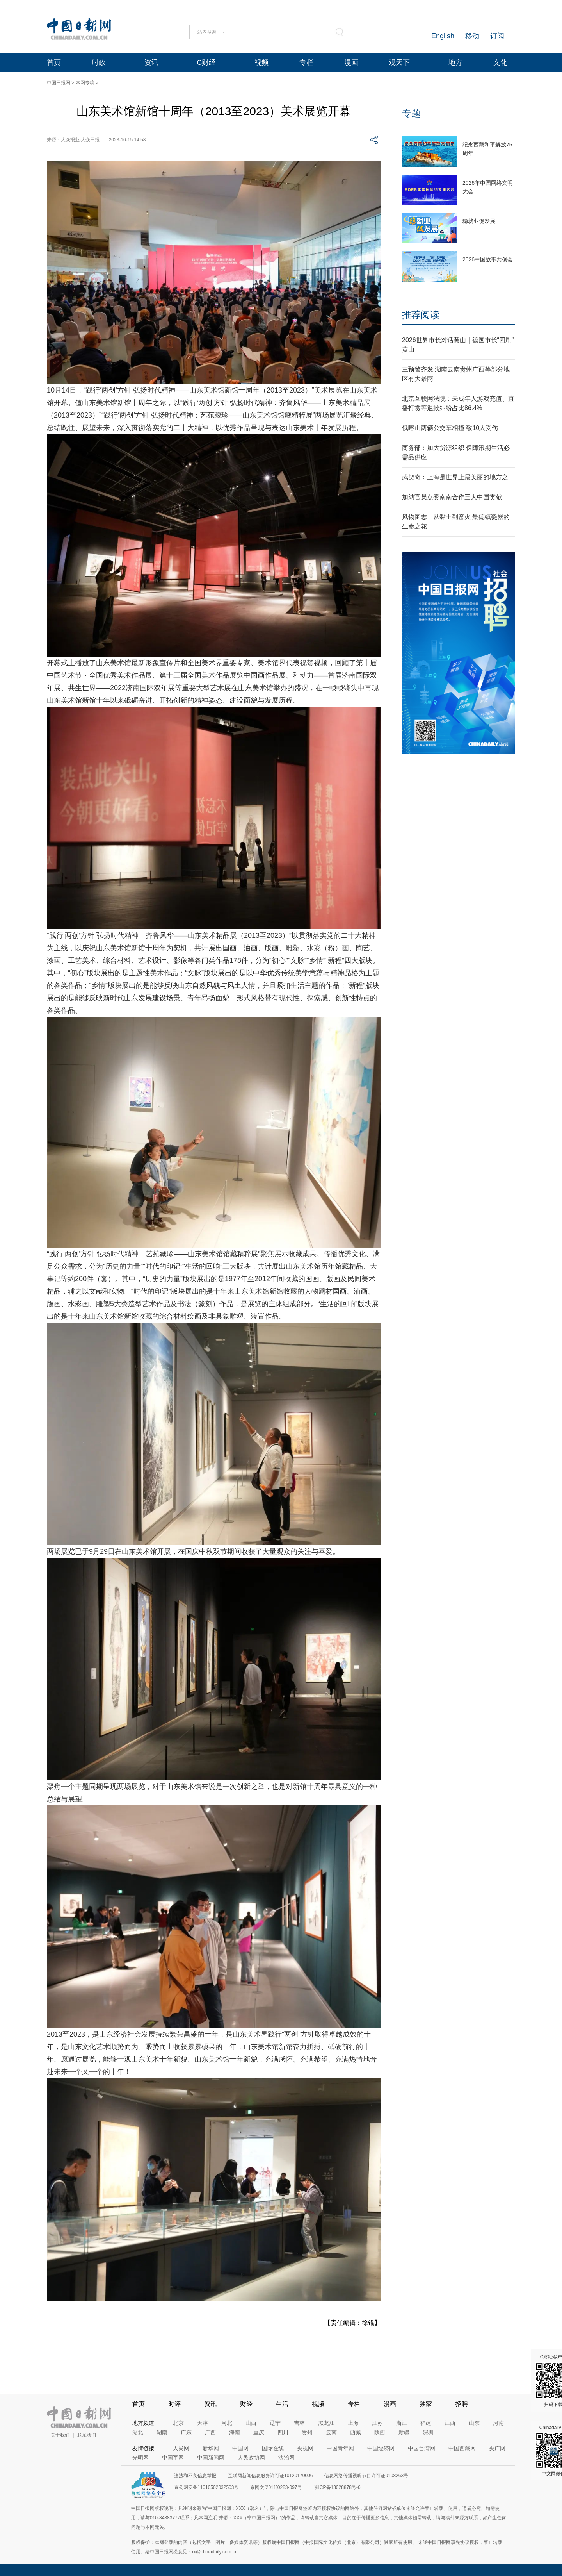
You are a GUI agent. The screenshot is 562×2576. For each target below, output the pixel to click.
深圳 (428, 2432)
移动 (472, 36)
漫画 (351, 62)
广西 (210, 2432)
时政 (99, 62)
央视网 (305, 2448)
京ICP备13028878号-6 (337, 2487)
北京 (178, 2423)
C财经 (206, 62)
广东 (186, 2432)
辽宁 (275, 2423)
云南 (331, 2432)
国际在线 (273, 2448)
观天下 (399, 62)
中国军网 (173, 2458)
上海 (353, 2423)
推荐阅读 (420, 314)
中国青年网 (340, 2448)
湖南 (162, 2432)
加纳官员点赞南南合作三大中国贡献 (452, 497)
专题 (411, 113)
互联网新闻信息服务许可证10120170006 (270, 2475)
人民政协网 (251, 2458)
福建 (425, 2423)
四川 (282, 2432)
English (442, 36)
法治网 (286, 2458)
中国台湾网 (421, 2448)
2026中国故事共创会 (487, 259)
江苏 (377, 2423)
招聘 (461, 2404)
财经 (246, 2404)
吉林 (299, 2423)
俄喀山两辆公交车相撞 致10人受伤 (450, 428)
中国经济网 (381, 2448)
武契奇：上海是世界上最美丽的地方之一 (458, 477)
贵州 (307, 2432)
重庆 (258, 2432)
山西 (250, 2423)
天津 (202, 2423)
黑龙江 (326, 2423)
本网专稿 (85, 83)
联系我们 (86, 2435)
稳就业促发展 (478, 221)
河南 (498, 2423)
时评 (174, 2404)
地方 (455, 62)
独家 (426, 2404)
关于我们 (60, 2435)
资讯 (151, 62)
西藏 (355, 2432)
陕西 (379, 2432)
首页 (54, 62)
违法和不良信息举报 (195, 2475)
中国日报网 (58, 83)
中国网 (240, 2448)
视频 (261, 62)
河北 (226, 2423)
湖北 (137, 2432)
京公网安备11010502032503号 (206, 2487)
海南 (234, 2432)
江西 (450, 2423)
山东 (474, 2423)
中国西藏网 (462, 2448)
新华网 (211, 2448)
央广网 (497, 2448)
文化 (500, 62)
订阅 (497, 36)
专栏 (306, 62)
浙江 (401, 2423)
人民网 (181, 2448)
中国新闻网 (210, 2458)
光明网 (140, 2458)
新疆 (403, 2432)
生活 (282, 2404)
